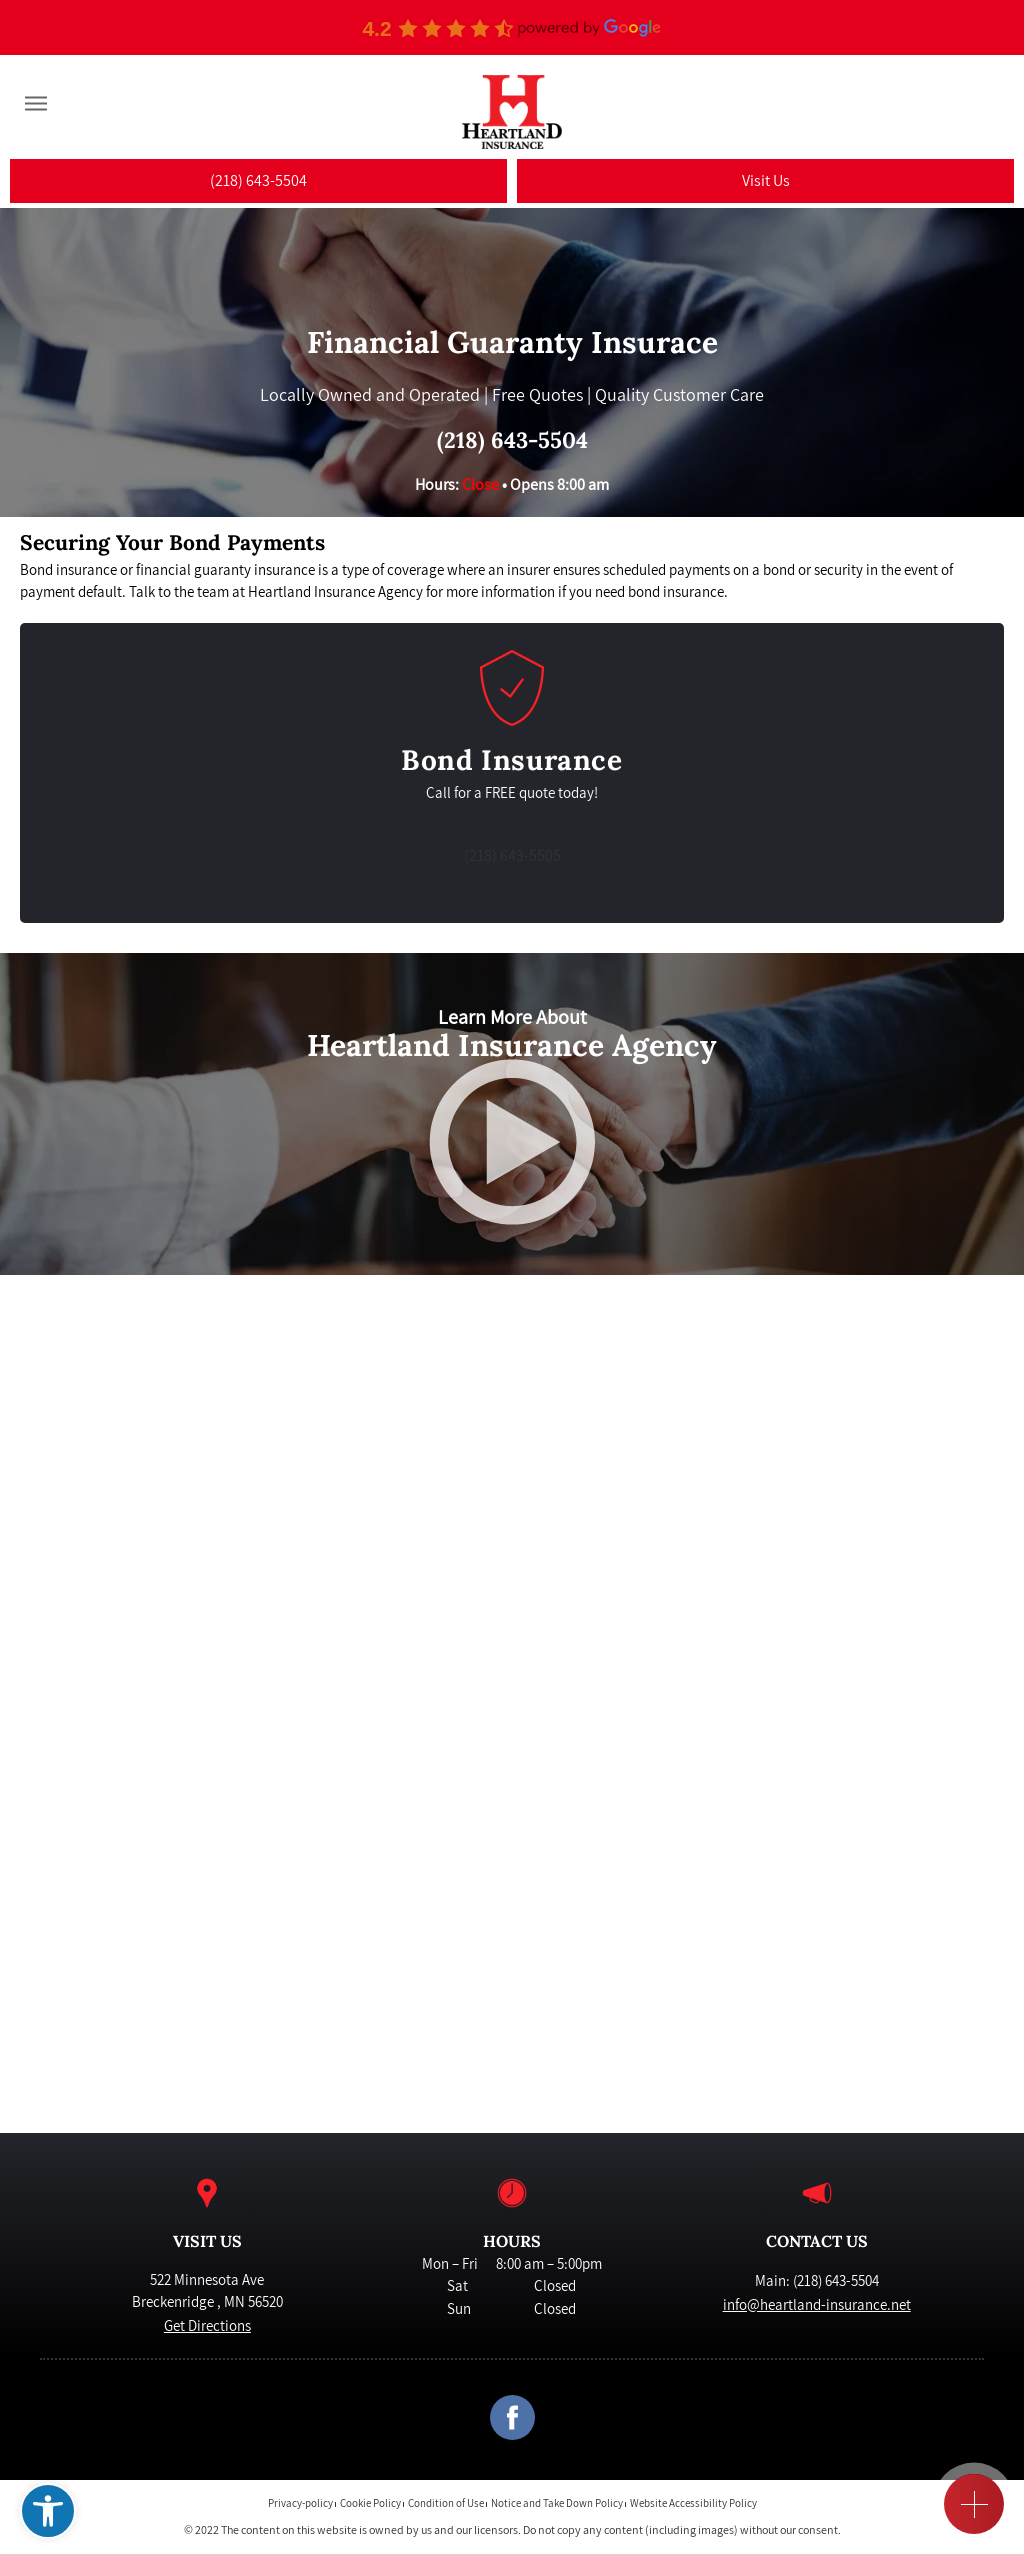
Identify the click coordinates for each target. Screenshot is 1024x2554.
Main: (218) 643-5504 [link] (817, 2280)
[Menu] (36, 104)
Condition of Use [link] (446, 2504)
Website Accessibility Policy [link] (693, 2504)
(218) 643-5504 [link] (512, 440)
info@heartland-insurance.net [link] (817, 2304)
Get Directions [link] (207, 2325)
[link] (48, 2511)
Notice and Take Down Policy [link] (557, 2504)
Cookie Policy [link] (370, 2504)
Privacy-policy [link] (300, 2504)
